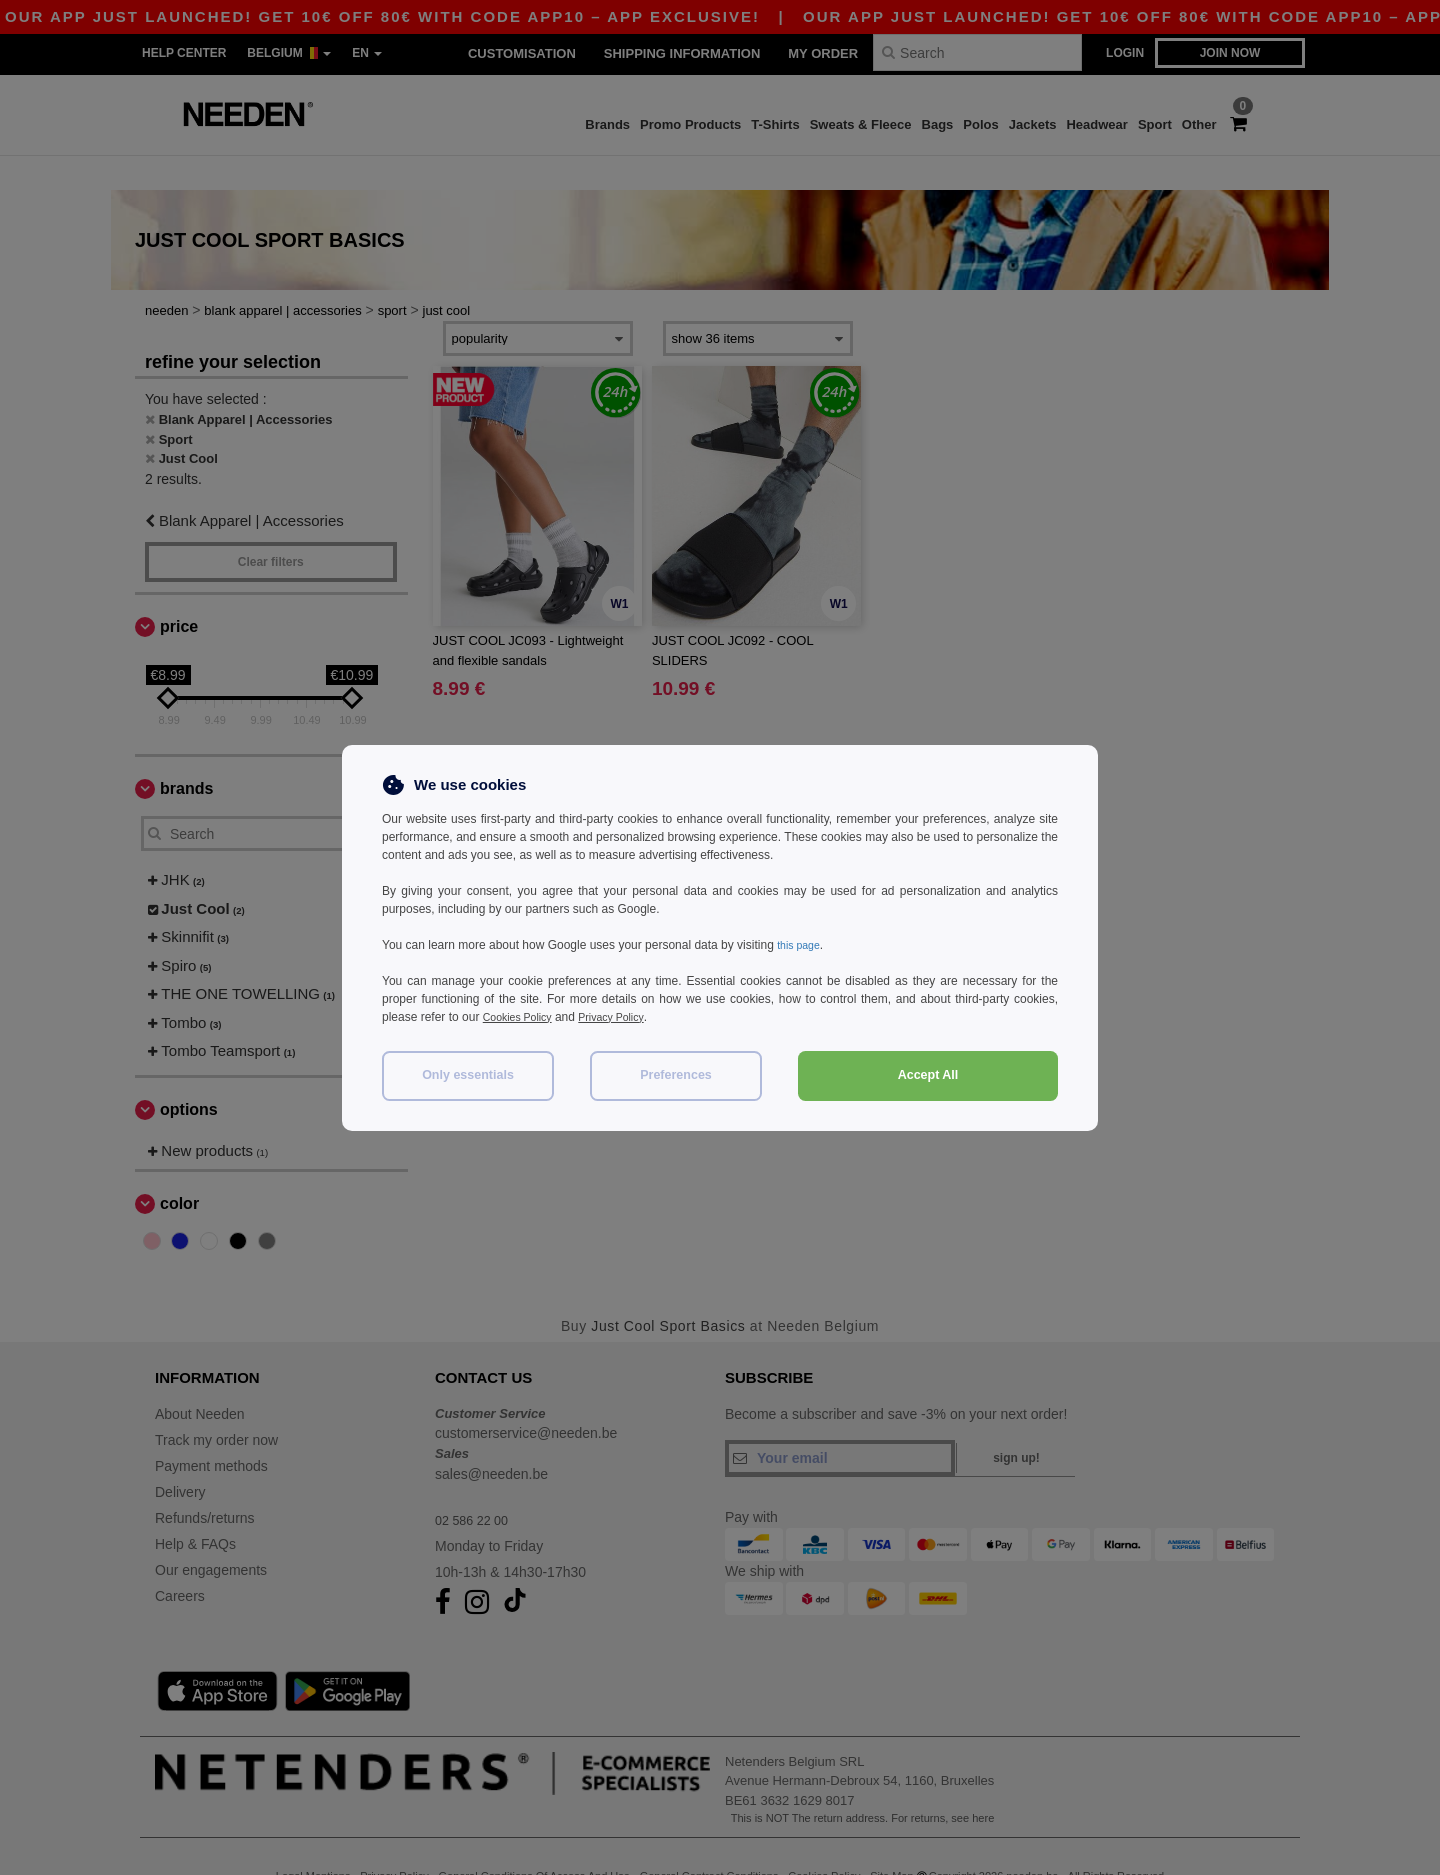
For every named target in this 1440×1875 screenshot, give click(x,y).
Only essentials (468, 1075)
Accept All (928, 1075)
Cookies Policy (522, 1017)
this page (801, 945)
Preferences (676, 1075)
